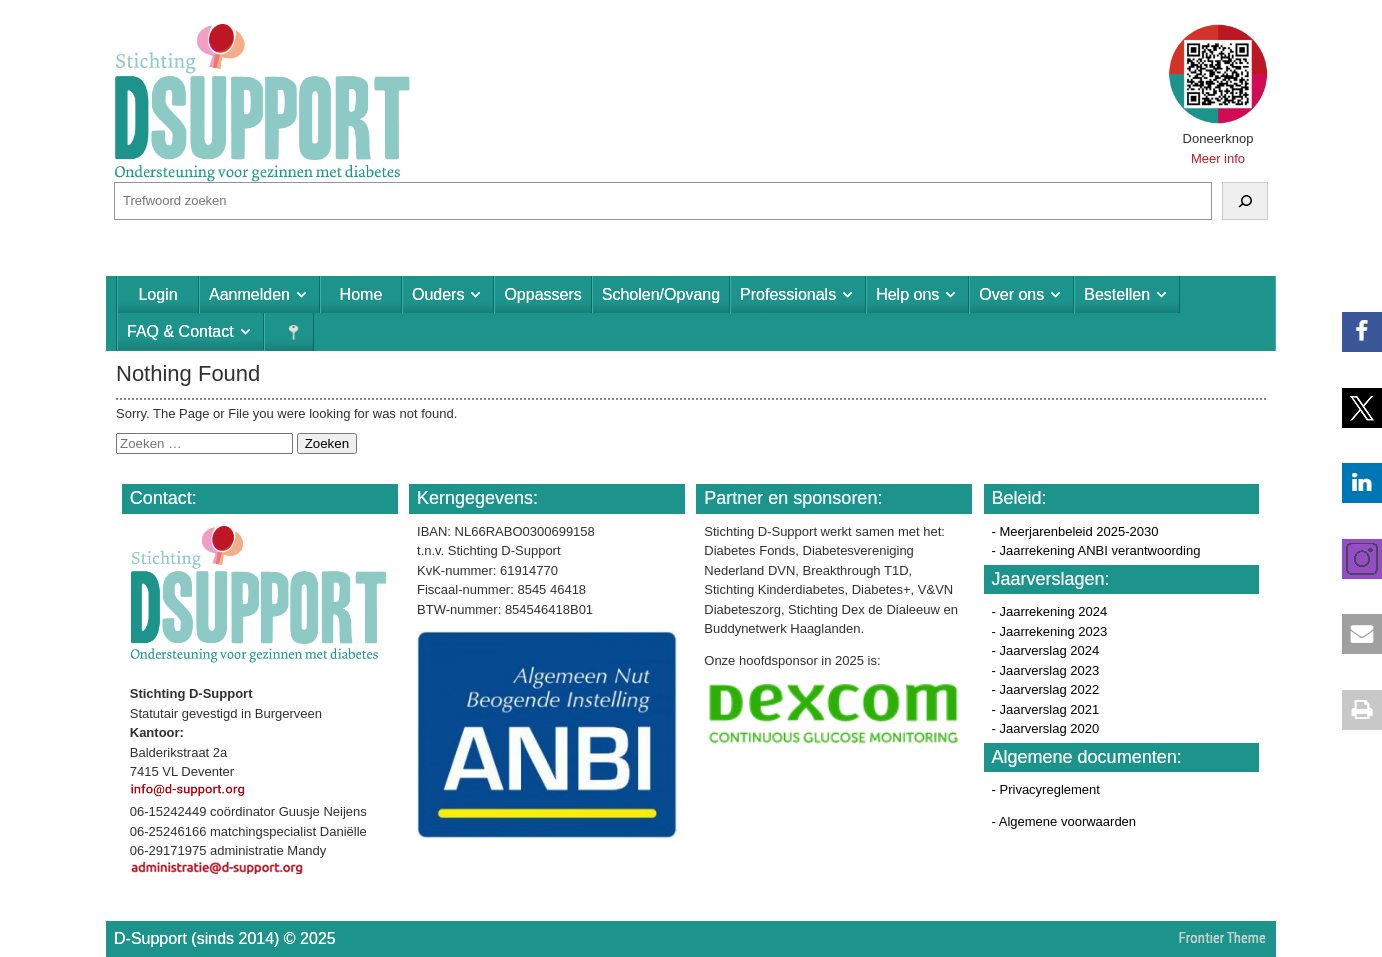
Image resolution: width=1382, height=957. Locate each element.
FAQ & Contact (180, 331)
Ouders (438, 294)
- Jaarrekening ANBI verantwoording (1096, 550)
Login (157, 294)
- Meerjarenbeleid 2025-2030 (1075, 531)
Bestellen (1117, 294)
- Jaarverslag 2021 (1046, 709)
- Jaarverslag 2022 (1046, 689)
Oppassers (542, 294)
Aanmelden (249, 294)
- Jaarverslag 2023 (1046, 670)
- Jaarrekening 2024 (1050, 611)
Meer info (1218, 158)
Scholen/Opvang (661, 294)
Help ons (907, 294)
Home (361, 294)
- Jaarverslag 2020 (1046, 728)
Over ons (1011, 294)
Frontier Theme (1222, 938)
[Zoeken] (1245, 201)
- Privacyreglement (1046, 789)
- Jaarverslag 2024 (1046, 650)
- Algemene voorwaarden (1064, 821)
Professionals (788, 294)
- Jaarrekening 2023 (1050, 631)
